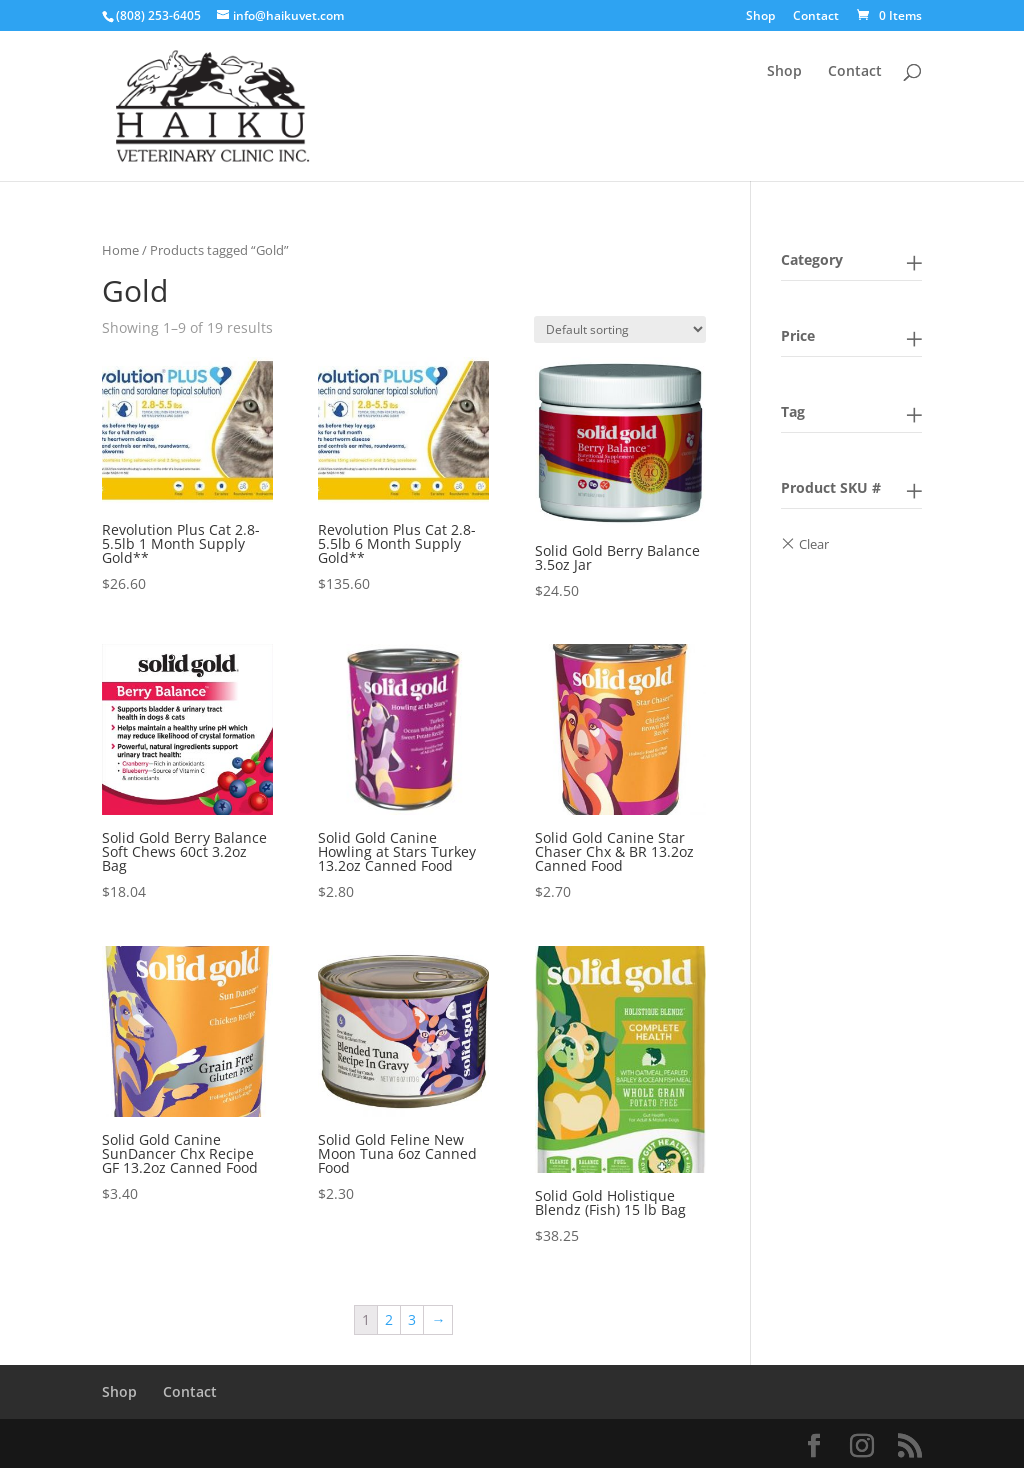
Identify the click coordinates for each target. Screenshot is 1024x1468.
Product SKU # (831, 487)
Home (120, 250)
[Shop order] (620, 329)
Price (798, 335)
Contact (816, 17)
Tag (793, 411)
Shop (760, 17)
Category (812, 259)
